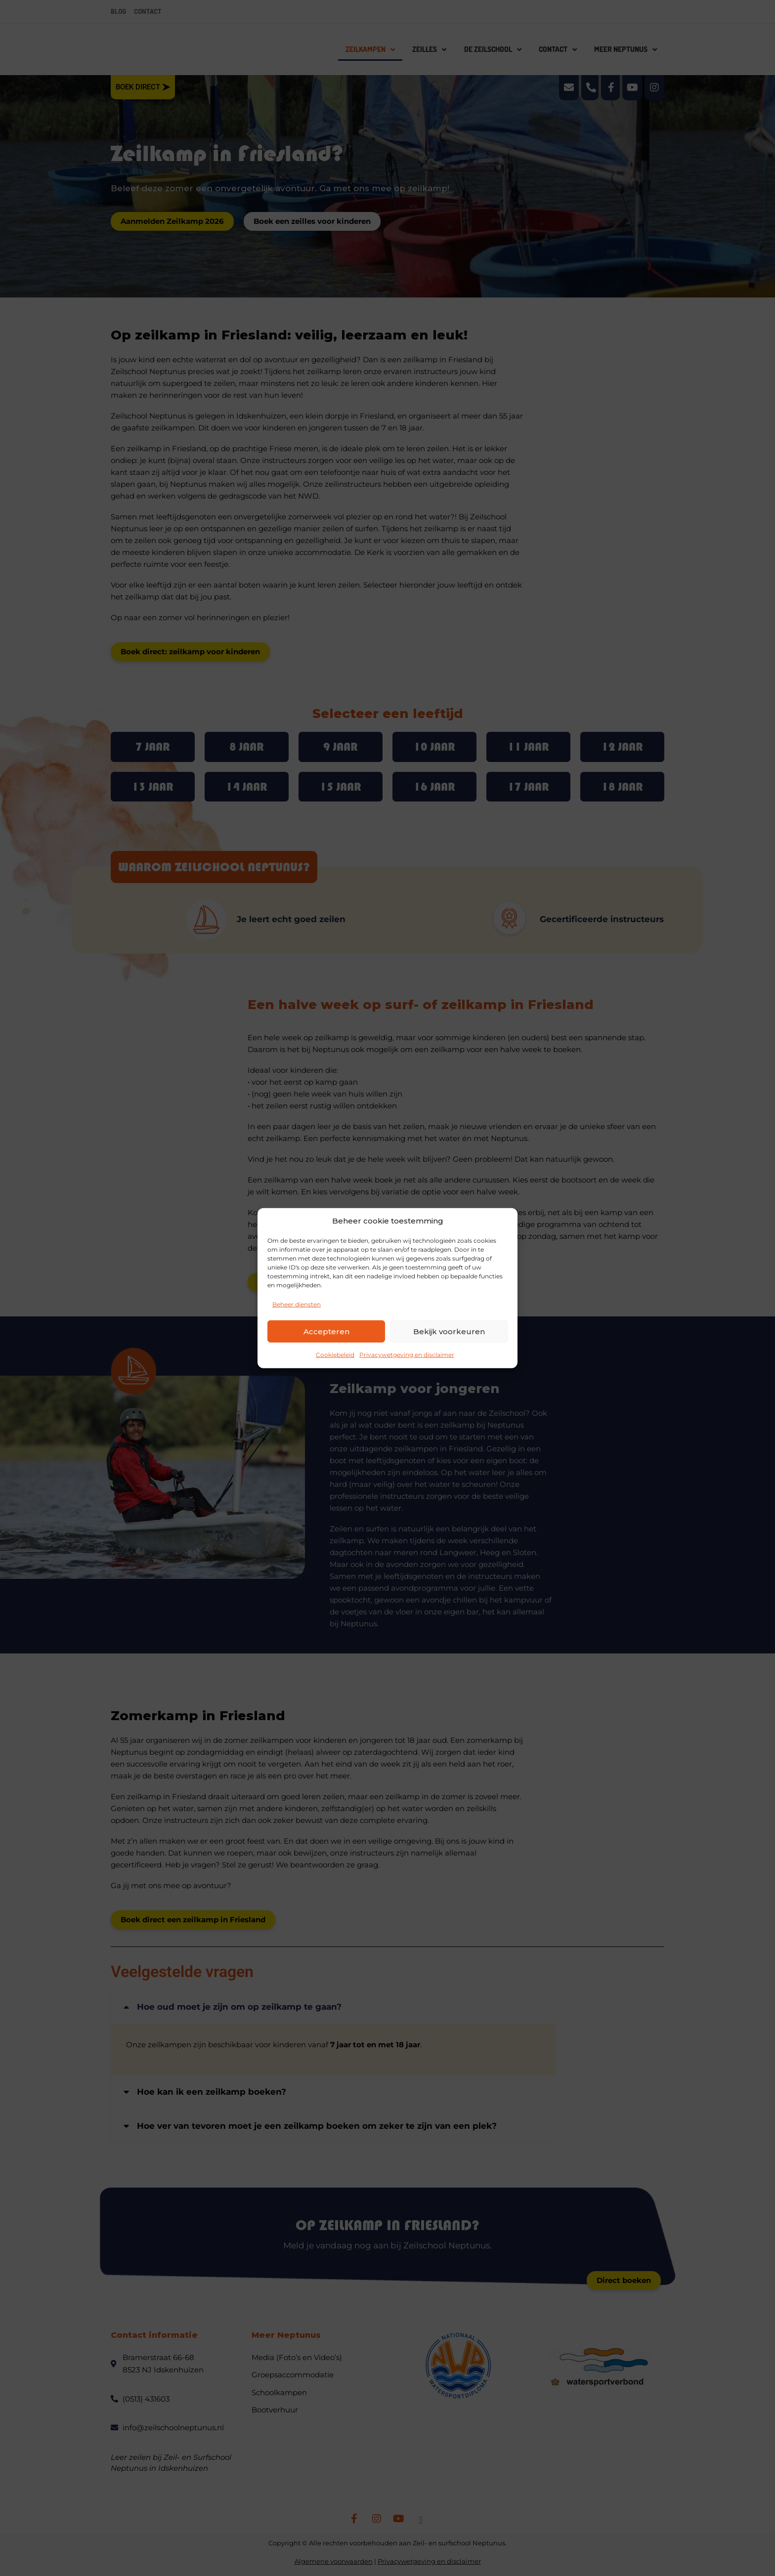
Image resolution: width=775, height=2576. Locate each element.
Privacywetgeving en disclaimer (406, 1354)
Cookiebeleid (335, 1354)
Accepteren (326, 1331)
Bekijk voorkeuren (449, 1331)
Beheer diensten (296, 1304)
